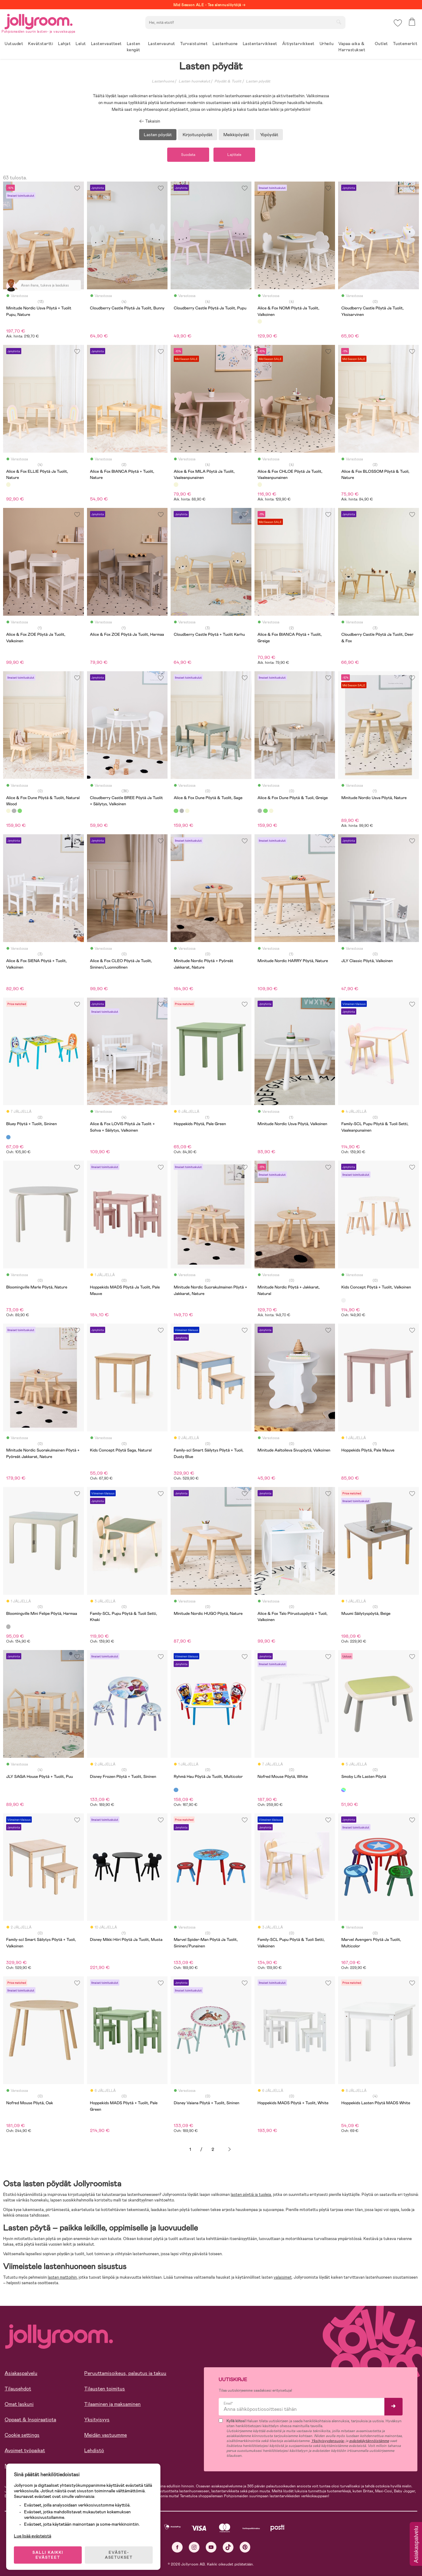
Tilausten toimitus (104, 2388)
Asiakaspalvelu (21, 2373)
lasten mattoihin (62, 2277)
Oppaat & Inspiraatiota (30, 2419)
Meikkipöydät (236, 134)
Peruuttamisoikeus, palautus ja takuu (125, 2373)
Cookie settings (22, 2435)
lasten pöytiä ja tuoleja (251, 2194)
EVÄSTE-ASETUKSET (119, 2555)
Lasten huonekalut (194, 81)
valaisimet (283, 2277)
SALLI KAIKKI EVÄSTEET (47, 2555)
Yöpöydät (269, 134)
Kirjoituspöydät (198, 134)
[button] (397, 23)
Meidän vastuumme (105, 2435)
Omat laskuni (19, 2404)
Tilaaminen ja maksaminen (112, 2404)
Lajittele (234, 154)
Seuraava (229, 2149)
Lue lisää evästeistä (32, 2536)
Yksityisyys (97, 2419)
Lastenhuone (163, 81)
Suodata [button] (188, 154)
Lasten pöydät (258, 81)
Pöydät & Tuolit (227, 81)
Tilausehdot (18, 2388)
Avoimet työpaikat (25, 2450)
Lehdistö (94, 2450)
